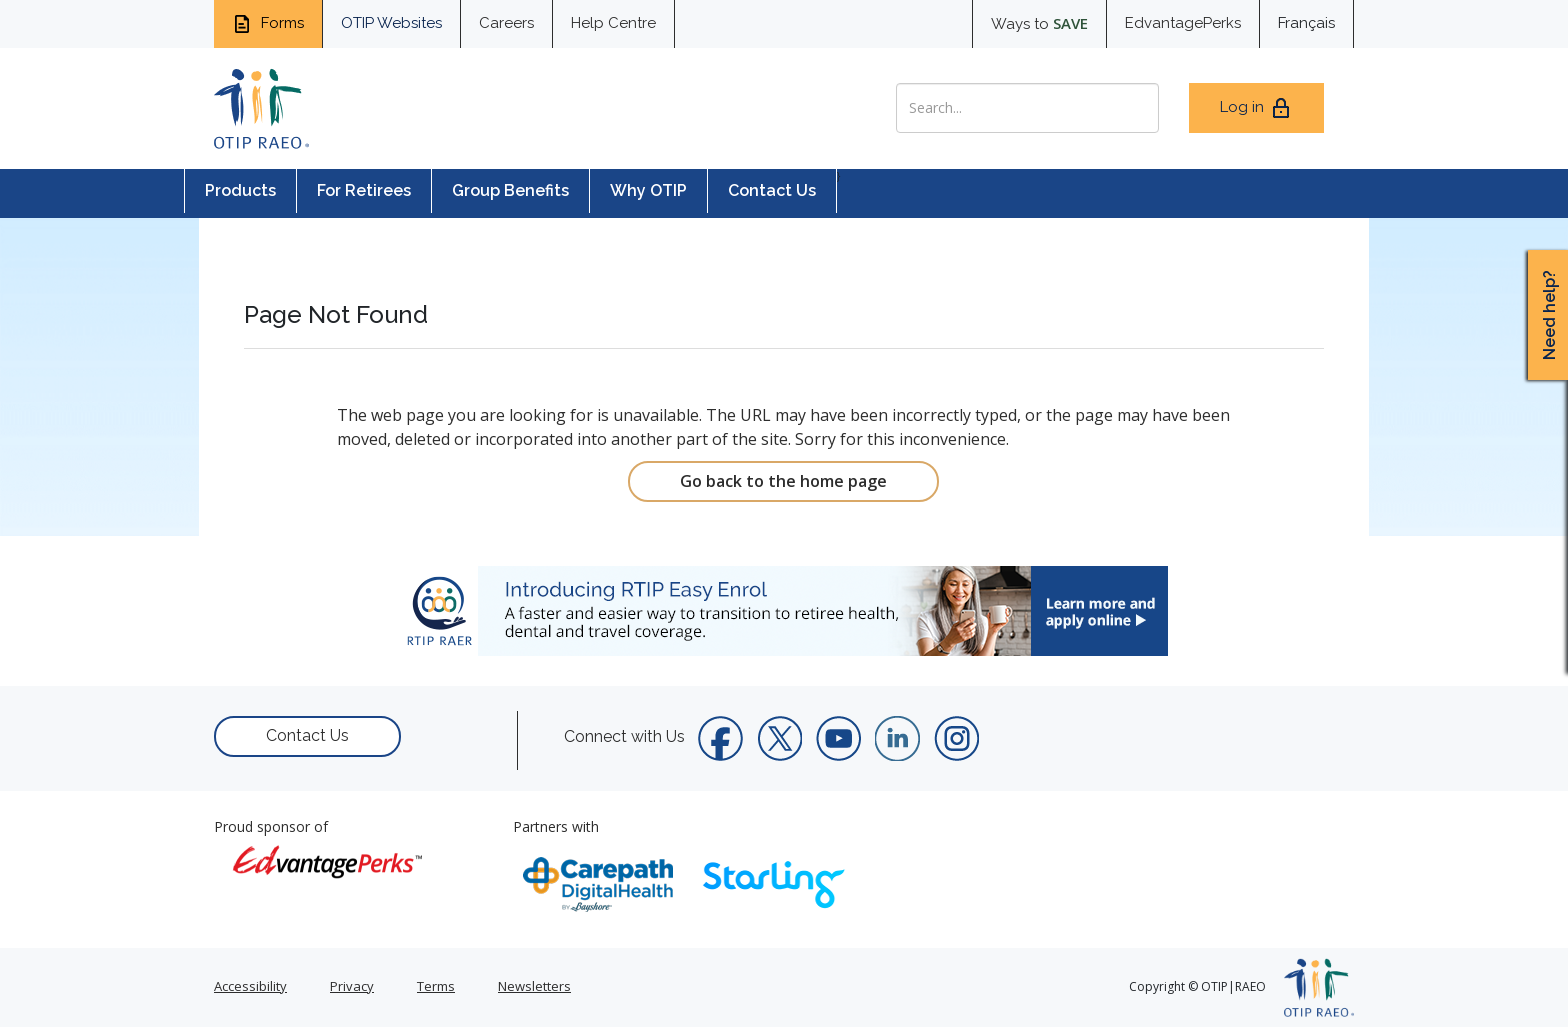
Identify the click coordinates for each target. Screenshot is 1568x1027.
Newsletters (534, 986)
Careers (506, 23)
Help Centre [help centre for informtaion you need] (613, 23)
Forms (268, 24)
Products (240, 190)
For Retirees (364, 190)
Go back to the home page (783, 481)
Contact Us (772, 190)
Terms (436, 986)
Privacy (352, 986)
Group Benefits (510, 190)
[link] (784, 611)
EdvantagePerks (1183, 23)
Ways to (1039, 23)
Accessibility (250, 986)
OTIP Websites (391, 23)
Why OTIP (648, 190)
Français (1306, 23)
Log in (1256, 108)
